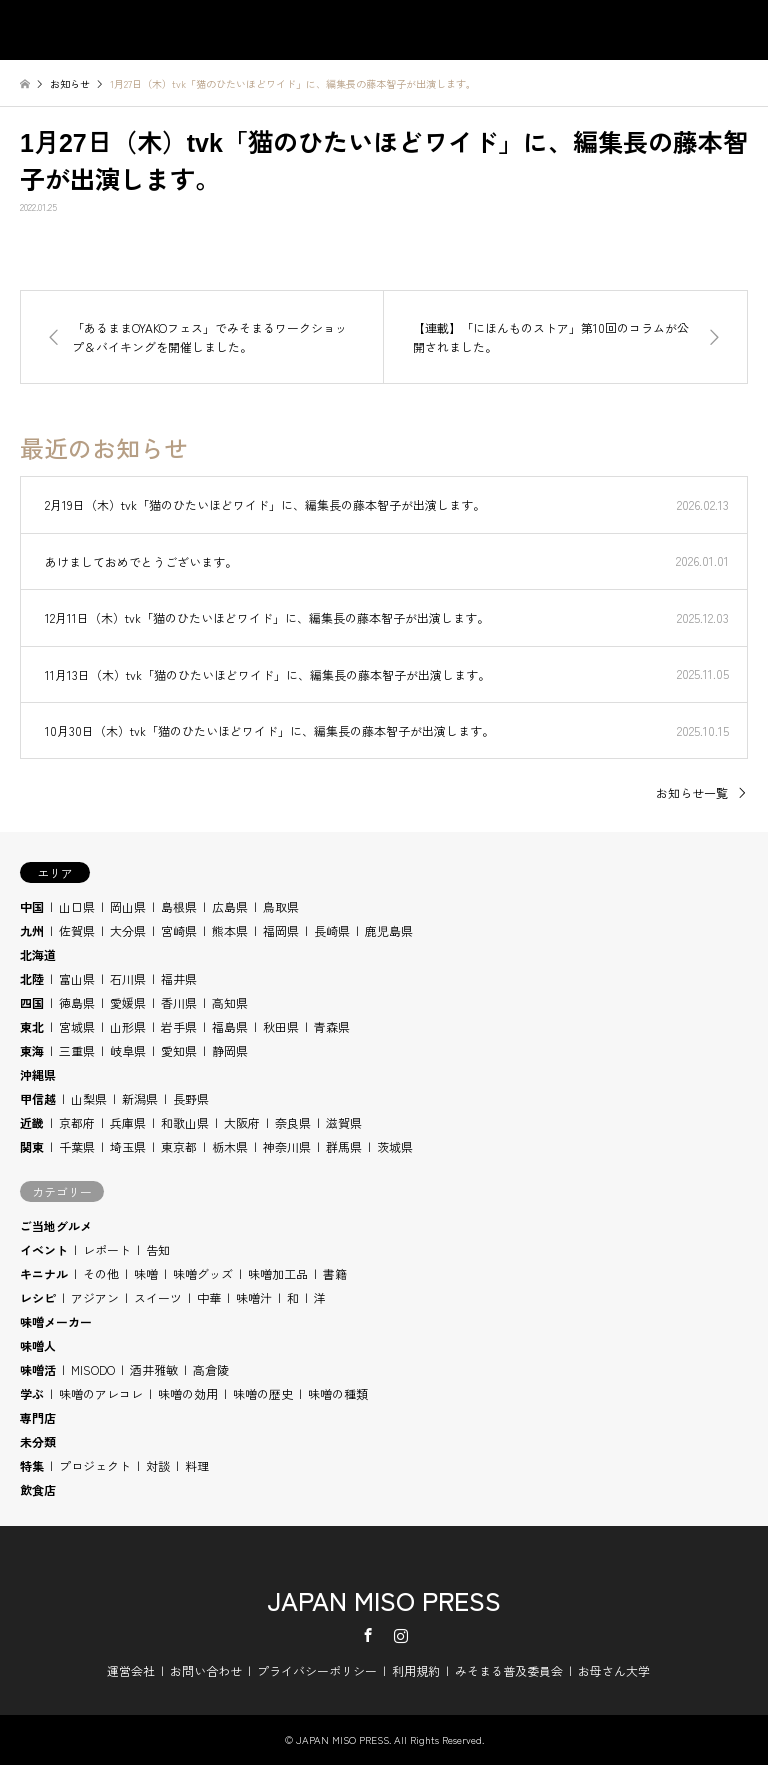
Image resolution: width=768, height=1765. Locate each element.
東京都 (179, 1146)
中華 (209, 1297)
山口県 (77, 906)
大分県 (128, 930)
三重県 (77, 1050)
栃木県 (230, 1146)
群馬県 (344, 1146)
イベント (44, 1249)
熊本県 (230, 930)
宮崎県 (179, 930)
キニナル (44, 1273)
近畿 (32, 1122)
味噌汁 (254, 1297)
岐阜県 (128, 1050)
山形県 (128, 1026)
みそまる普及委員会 (509, 1670)
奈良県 (293, 1122)
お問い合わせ (206, 1670)
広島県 (230, 906)
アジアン (95, 1297)
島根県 (179, 906)
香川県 (179, 1002)
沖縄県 (38, 1074)
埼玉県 (128, 1146)
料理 (197, 1465)
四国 (32, 1002)
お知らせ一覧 (692, 792)
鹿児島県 (389, 930)
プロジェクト (95, 1465)
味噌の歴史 (263, 1393)
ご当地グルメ (56, 1225)
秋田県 (281, 1026)
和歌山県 (185, 1122)
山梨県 (89, 1098)
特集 (32, 1465)
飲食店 (38, 1489)
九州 (32, 930)
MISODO (93, 1369)
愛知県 (179, 1050)
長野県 (191, 1098)
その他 (101, 1273)
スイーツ (158, 1297)
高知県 (230, 1002)
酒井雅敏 (154, 1369)
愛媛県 (128, 1002)
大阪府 (242, 1122)
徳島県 (77, 1002)
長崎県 (332, 930)
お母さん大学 (614, 1670)
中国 (32, 906)
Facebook (368, 1635)
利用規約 (416, 1670)
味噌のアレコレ (101, 1393)
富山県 (77, 978)
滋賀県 (344, 1122)
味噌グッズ (203, 1273)
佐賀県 (77, 930)
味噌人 (38, 1345)
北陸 (32, 978)
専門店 (38, 1417)
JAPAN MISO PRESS (384, 1599)
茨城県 (395, 1146)
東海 (32, 1050)
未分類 (38, 1441)
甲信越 (38, 1098)
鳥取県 (281, 906)
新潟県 (140, 1098)
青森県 (332, 1026)
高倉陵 (211, 1369)
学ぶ (32, 1393)
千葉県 (77, 1146)
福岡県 (281, 930)
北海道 (38, 954)
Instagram (401, 1635)
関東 (32, 1146)
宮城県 (77, 1026)
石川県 (128, 978)
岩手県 (179, 1026)
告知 (158, 1249)
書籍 (335, 1273)
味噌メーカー (56, 1321)
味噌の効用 (188, 1393)
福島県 (230, 1026)
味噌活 (38, 1369)
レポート (107, 1249)
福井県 (179, 978)
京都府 (77, 1122)
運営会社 (131, 1670)
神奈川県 (287, 1146)
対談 (158, 1465)
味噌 (146, 1273)
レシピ (38, 1297)
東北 (32, 1026)
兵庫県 (128, 1122)
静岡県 (230, 1050)
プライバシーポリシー (317, 1670)
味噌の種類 (338, 1393)
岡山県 (128, 906)
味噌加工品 (278, 1273)
